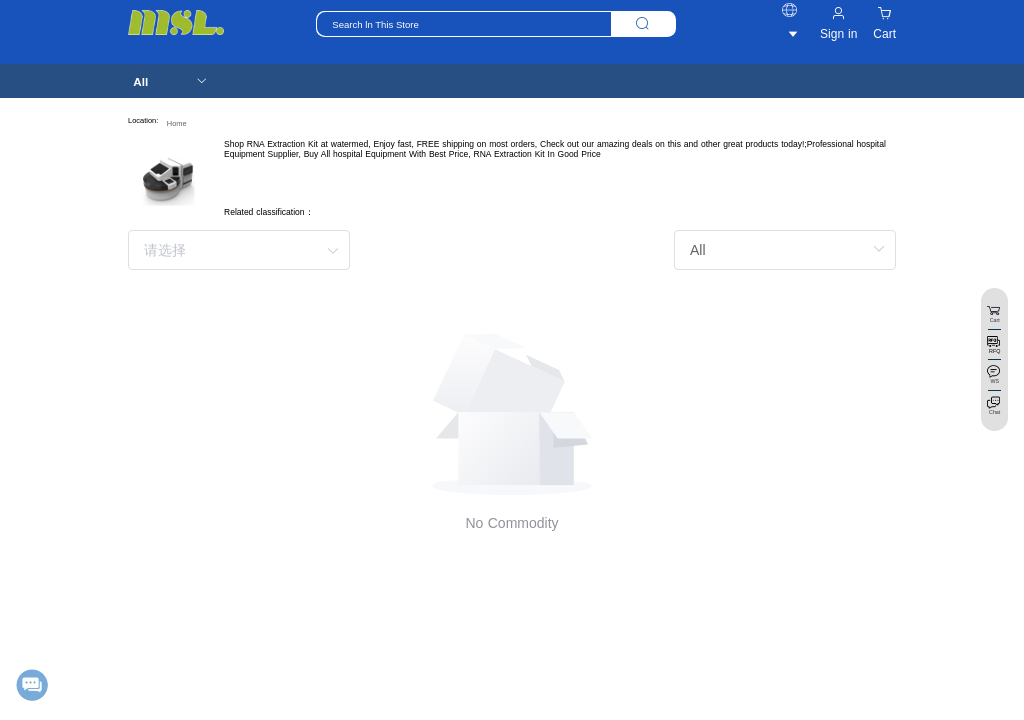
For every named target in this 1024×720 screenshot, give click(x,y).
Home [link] (177, 123)
